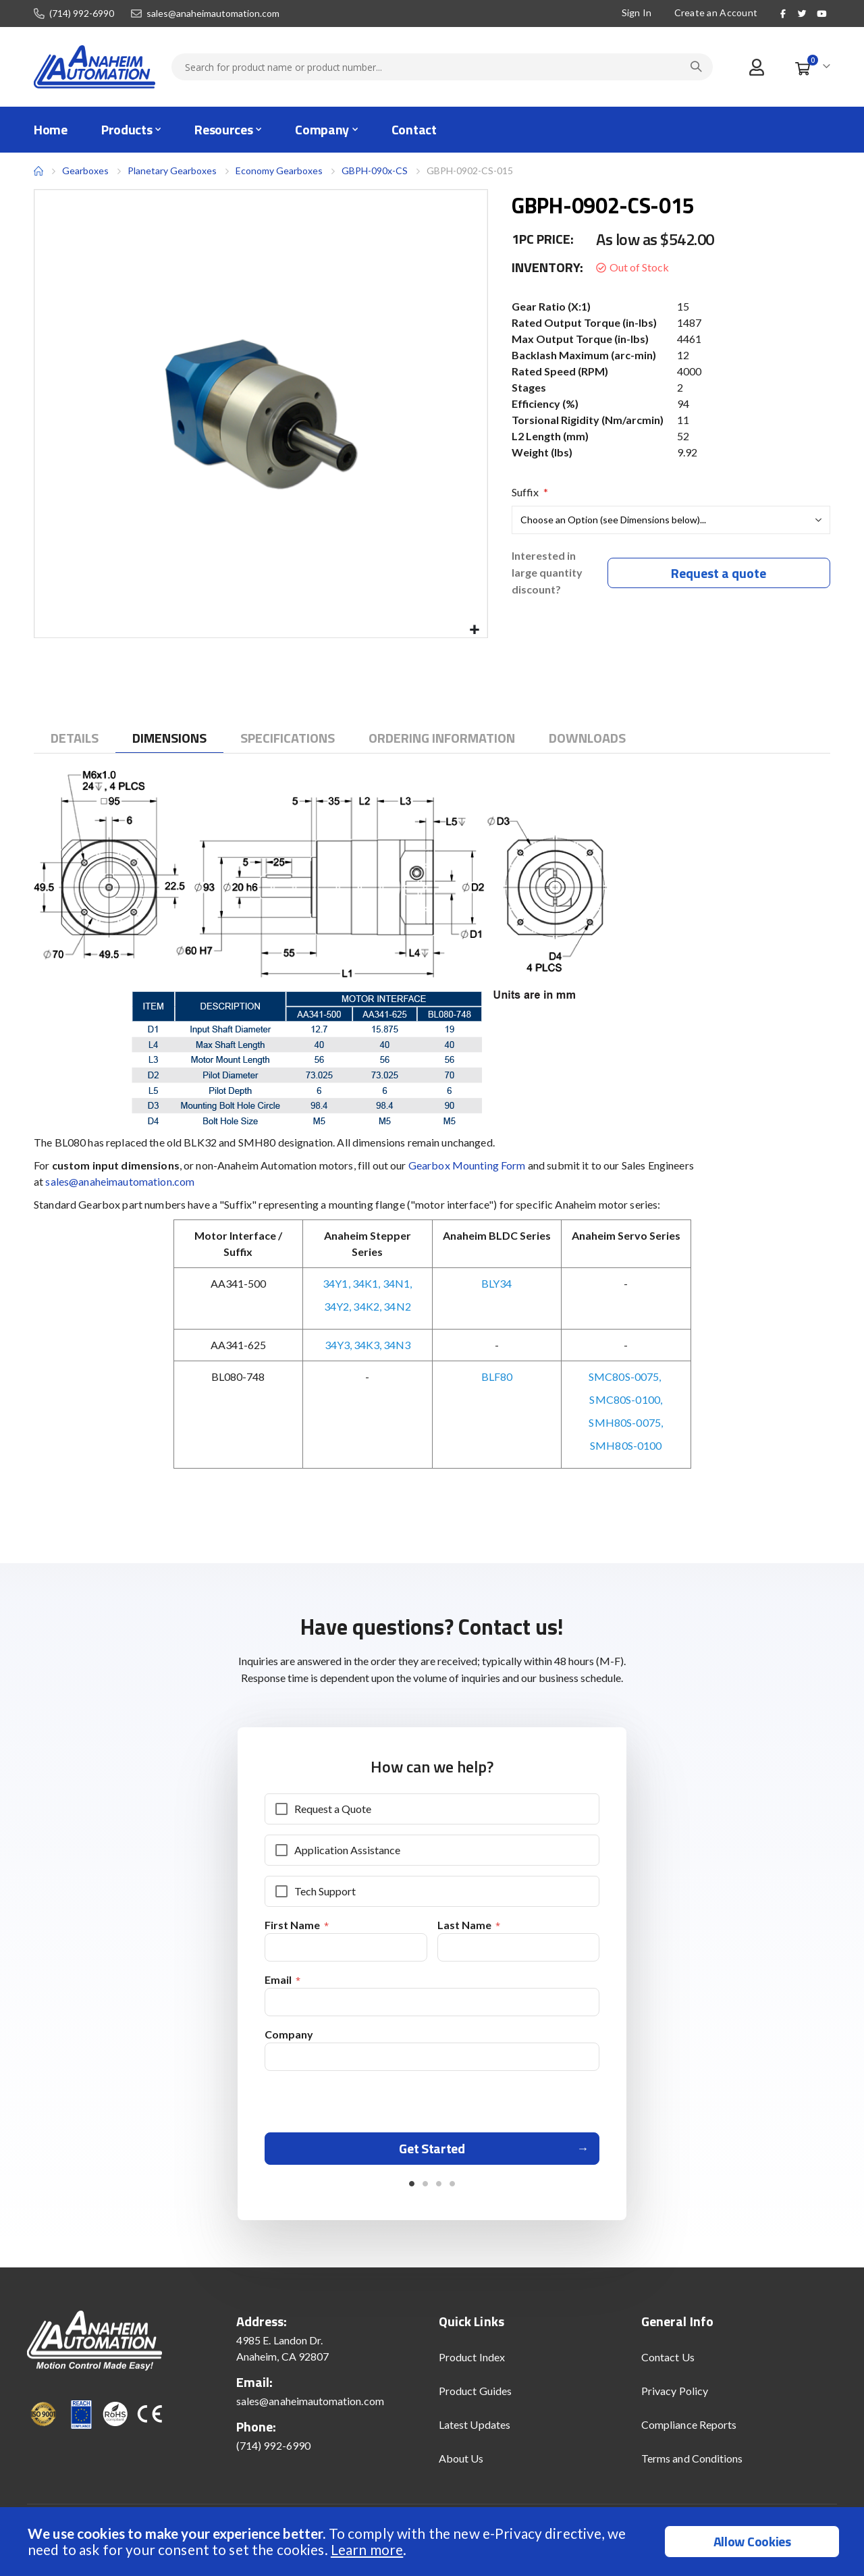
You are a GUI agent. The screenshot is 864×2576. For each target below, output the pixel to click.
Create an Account (716, 12)
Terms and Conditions (691, 2462)
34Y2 (337, 1306)
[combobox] (442, 66)
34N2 (397, 1306)
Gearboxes (85, 170)
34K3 (366, 1344)
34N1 (396, 1283)
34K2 (366, 1306)
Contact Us (668, 2361)
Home (38, 171)
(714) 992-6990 (81, 13)
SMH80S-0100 (626, 1445)
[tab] (74, 738)
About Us (461, 2462)
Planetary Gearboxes (172, 171)
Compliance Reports (688, 2429)
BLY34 (496, 1283)
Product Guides (475, 2395)
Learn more (367, 2549)
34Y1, (336, 1283)
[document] (434, 2541)
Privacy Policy (674, 2395)
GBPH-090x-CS (375, 170)
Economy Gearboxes (279, 170)
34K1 (365, 1283)
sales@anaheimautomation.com (212, 13)
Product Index (472, 2361)
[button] (475, 630)
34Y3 (337, 1344)
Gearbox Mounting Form (467, 1165)
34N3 (396, 1344)
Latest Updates (474, 2429)
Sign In (637, 12)
